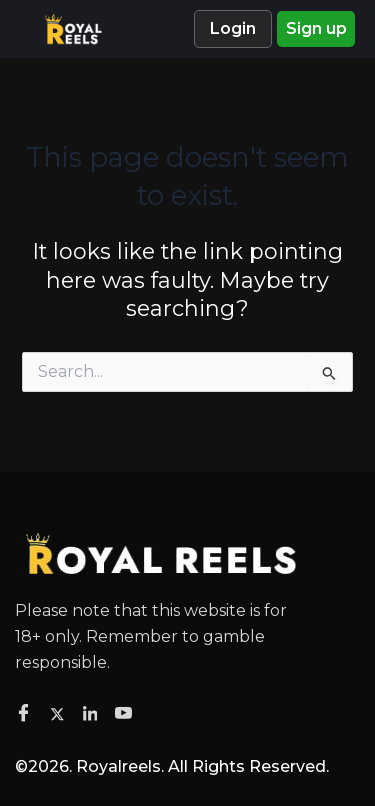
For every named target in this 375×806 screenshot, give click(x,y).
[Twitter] (60, 713)
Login (233, 28)
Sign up (316, 28)
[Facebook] (26, 714)
